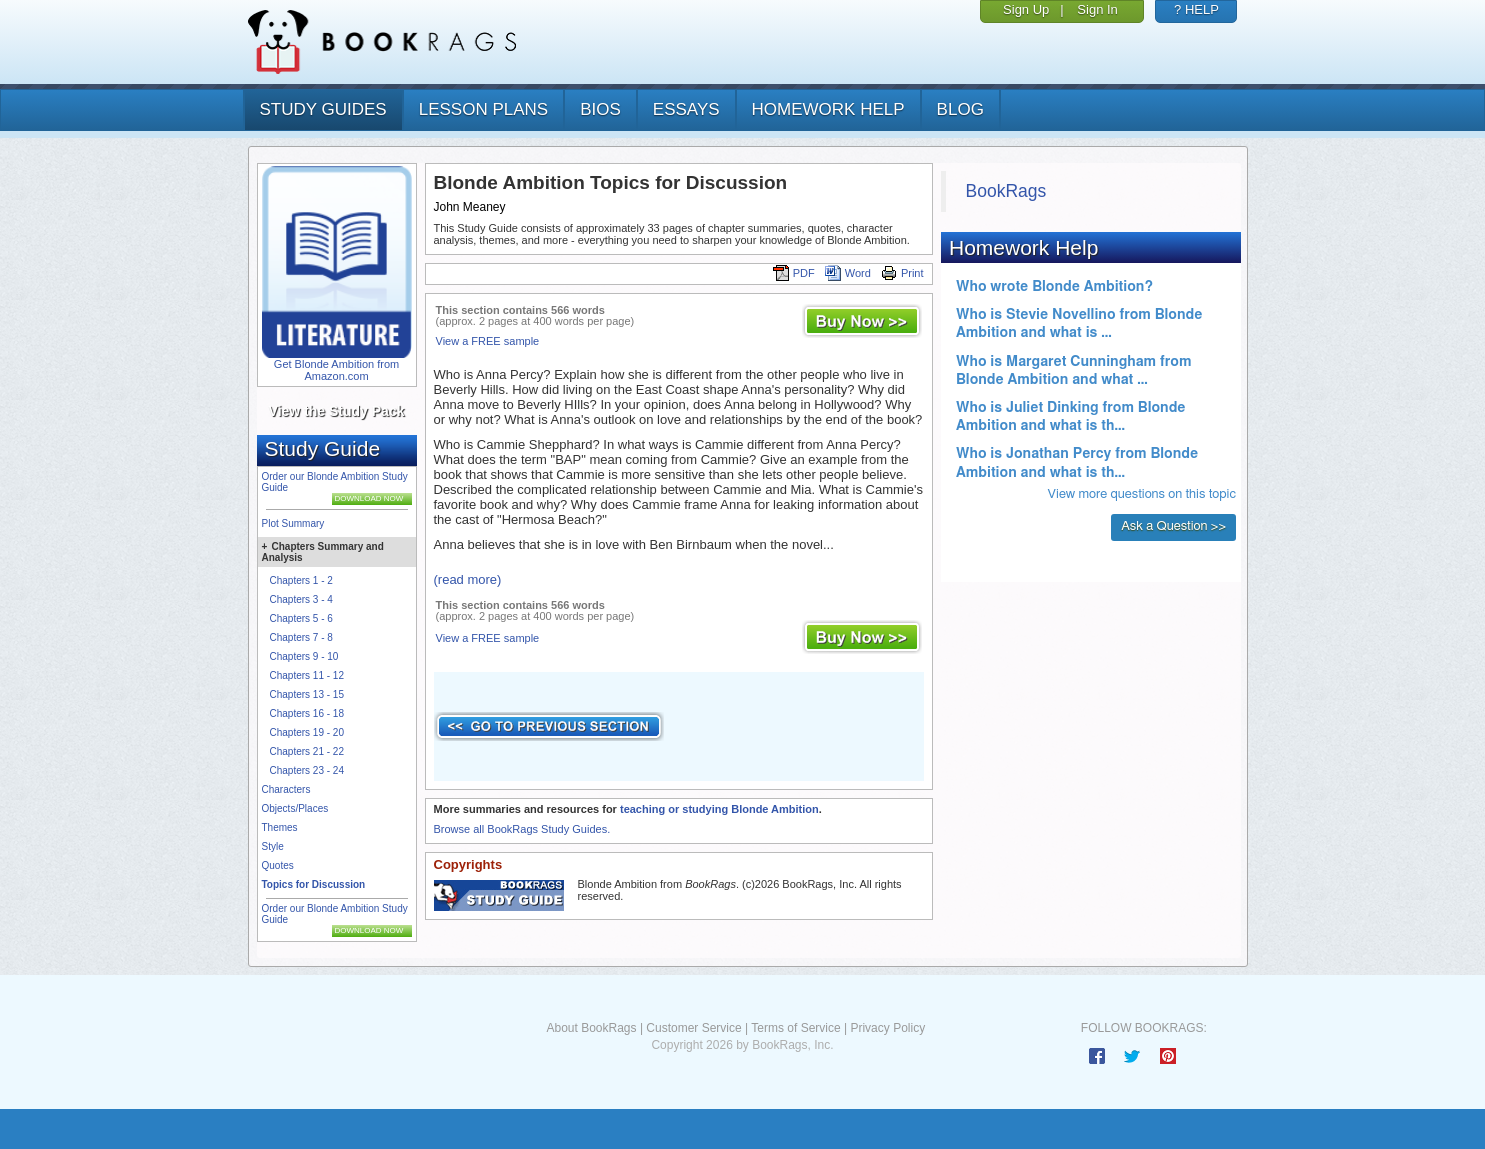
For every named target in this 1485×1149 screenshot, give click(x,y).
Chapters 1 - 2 (301, 580)
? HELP (1196, 9)
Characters (286, 789)
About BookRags (591, 1028)
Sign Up (1026, 9)
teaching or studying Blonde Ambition (719, 809)
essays (686, 109)
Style (273, 846)
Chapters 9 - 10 (304, 656)
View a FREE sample (488, 341)
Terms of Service (795, 1028)
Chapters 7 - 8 (301, 637)
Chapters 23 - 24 (307, 770)
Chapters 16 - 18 (307, 713)
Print (902, 273)
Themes (280, 827)
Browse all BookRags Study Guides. (522, 829)
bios (600, 109)
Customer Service (693, 1028)
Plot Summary (293, 523)
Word (848, 273)
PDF (794, 273)
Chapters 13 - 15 (307, 694)
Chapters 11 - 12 (307, 675)
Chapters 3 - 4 (301, 599)
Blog (960, 109)
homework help (828, 109)
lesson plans (483, 109)
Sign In (1097, 9)
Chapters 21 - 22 (307, 751)
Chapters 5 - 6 (301, 618)
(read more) (468, 579)
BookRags (1006, 191)
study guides (323, 109)
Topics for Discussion (314, 884)
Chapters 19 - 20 (307, 732)
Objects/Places (295, 808)
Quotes (278, 865)
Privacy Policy (887, 1028)
